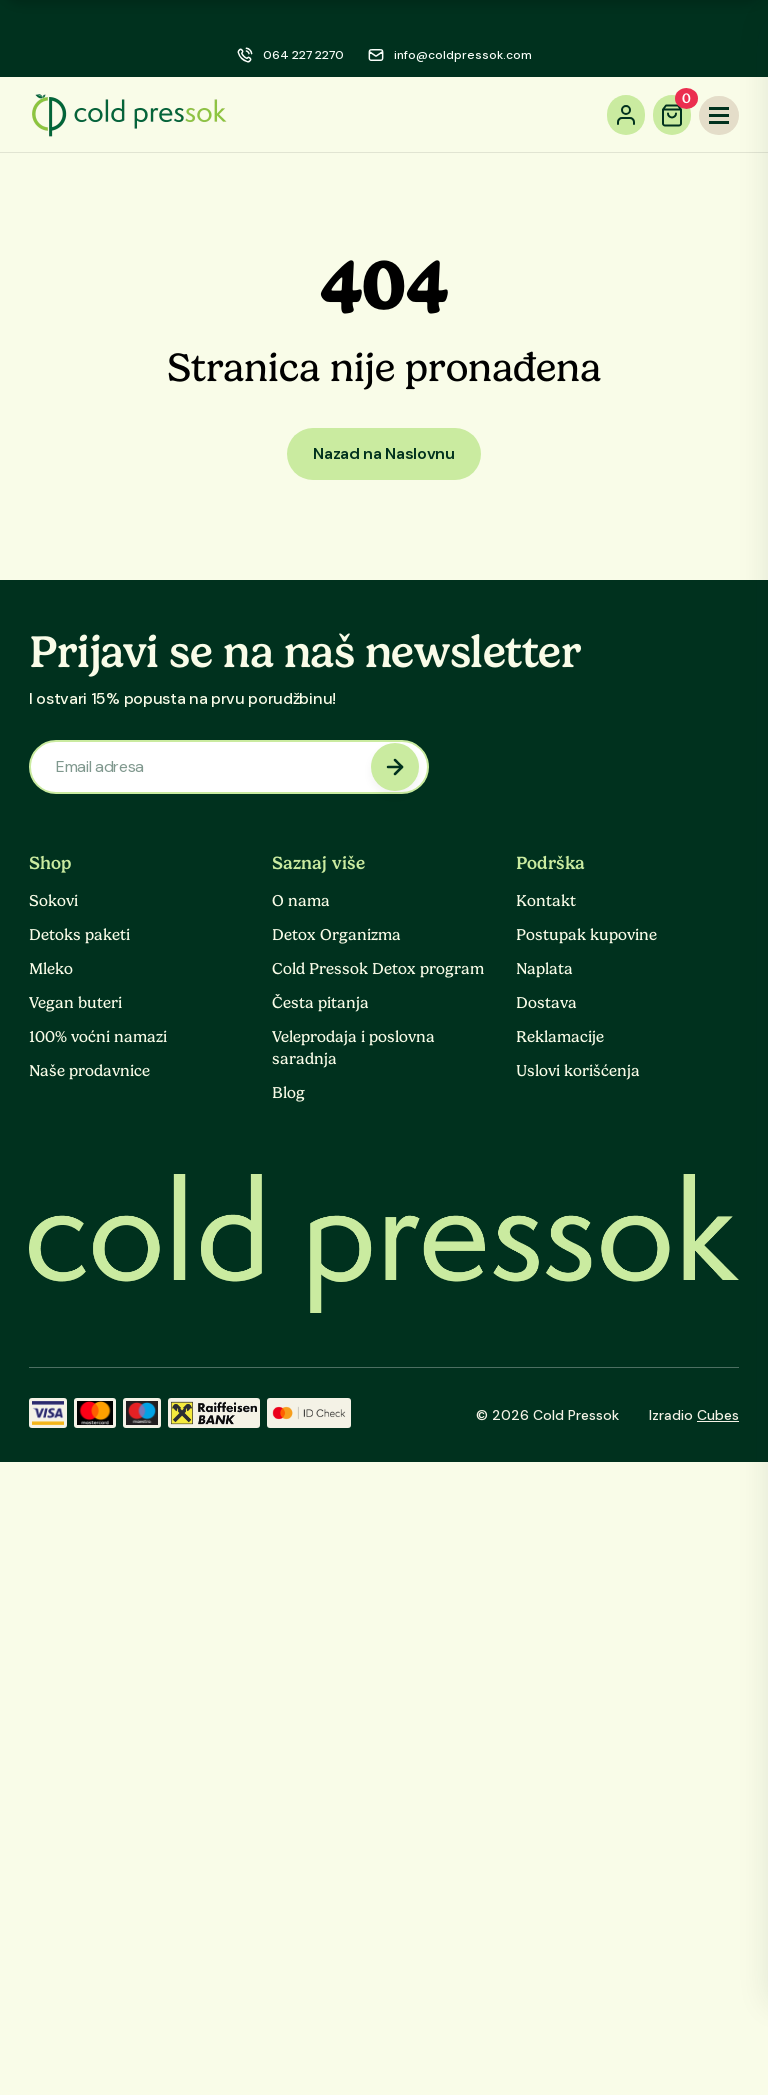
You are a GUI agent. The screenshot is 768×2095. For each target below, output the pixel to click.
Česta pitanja (320, 1003)
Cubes (718, 1415)
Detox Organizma (336, 935)
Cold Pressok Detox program (378, 969)
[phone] (290, 55)
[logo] (129, 115)
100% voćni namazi (98, 1037)
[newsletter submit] (395, 767)
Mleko (51, 969)
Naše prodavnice (89, 1071)
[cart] (672, 115)
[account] (626, 115)
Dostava (546, 1003)
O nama (301, 901)
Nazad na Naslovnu (384, 453)
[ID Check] (309, 1415)
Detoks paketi (79, 935)
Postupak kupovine (586, 935)
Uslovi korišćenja (578, 1071)
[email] (450, 55)
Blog (288, 1093)
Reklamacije (560, 1037)
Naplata (544, 969)
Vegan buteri (75, 1003)
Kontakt (546, 901)
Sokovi (53, 901)
